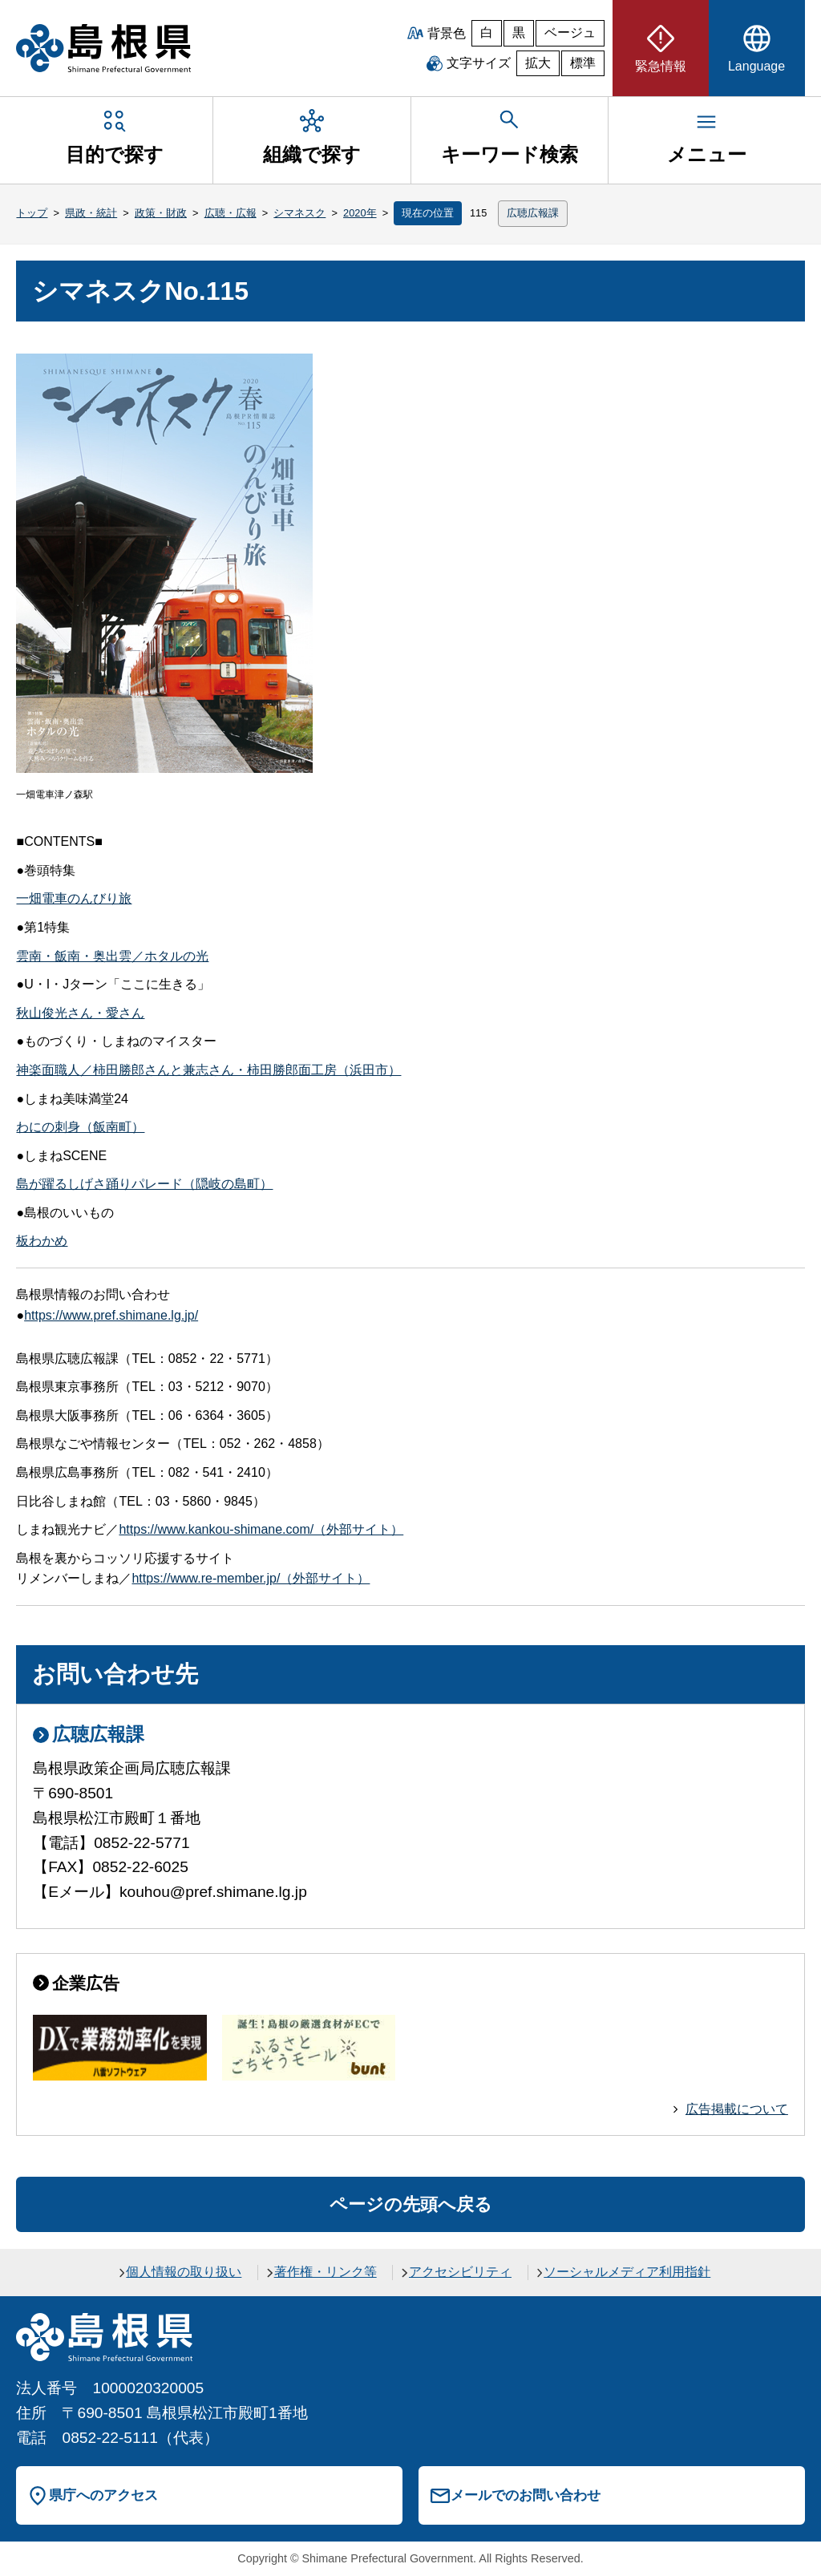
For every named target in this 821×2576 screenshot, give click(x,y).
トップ (31, 213)
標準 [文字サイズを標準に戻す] (583, 63)
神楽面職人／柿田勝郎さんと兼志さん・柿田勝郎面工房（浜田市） (208, 1070)
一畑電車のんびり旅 (73, 898)
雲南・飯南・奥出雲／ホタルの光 (112, 956)
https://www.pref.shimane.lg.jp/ (111, 1315)
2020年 (359, 213)
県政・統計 (91, 213)
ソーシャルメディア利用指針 (627, 2272)
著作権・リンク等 (325, 2272)
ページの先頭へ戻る (411, 2204)
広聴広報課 (533, 213)
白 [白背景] (486, 32)
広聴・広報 (230, 213)
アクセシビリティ (460, 2272)
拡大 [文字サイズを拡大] (538, 63)
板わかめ (41, 1241)
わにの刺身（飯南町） (80, 1127)
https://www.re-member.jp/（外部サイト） (250, 1578)
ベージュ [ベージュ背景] (570, 32)
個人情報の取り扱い (183, 2272)
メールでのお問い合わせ (526, 2495)
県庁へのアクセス (103, 2495)
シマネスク (299, 213)
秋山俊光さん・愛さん (80, 1013)
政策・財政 (161, 213)
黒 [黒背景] (518, 32)
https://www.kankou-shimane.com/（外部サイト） (261, 1529)
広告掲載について (737, 2109)
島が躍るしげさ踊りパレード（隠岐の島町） (144, 1184)
